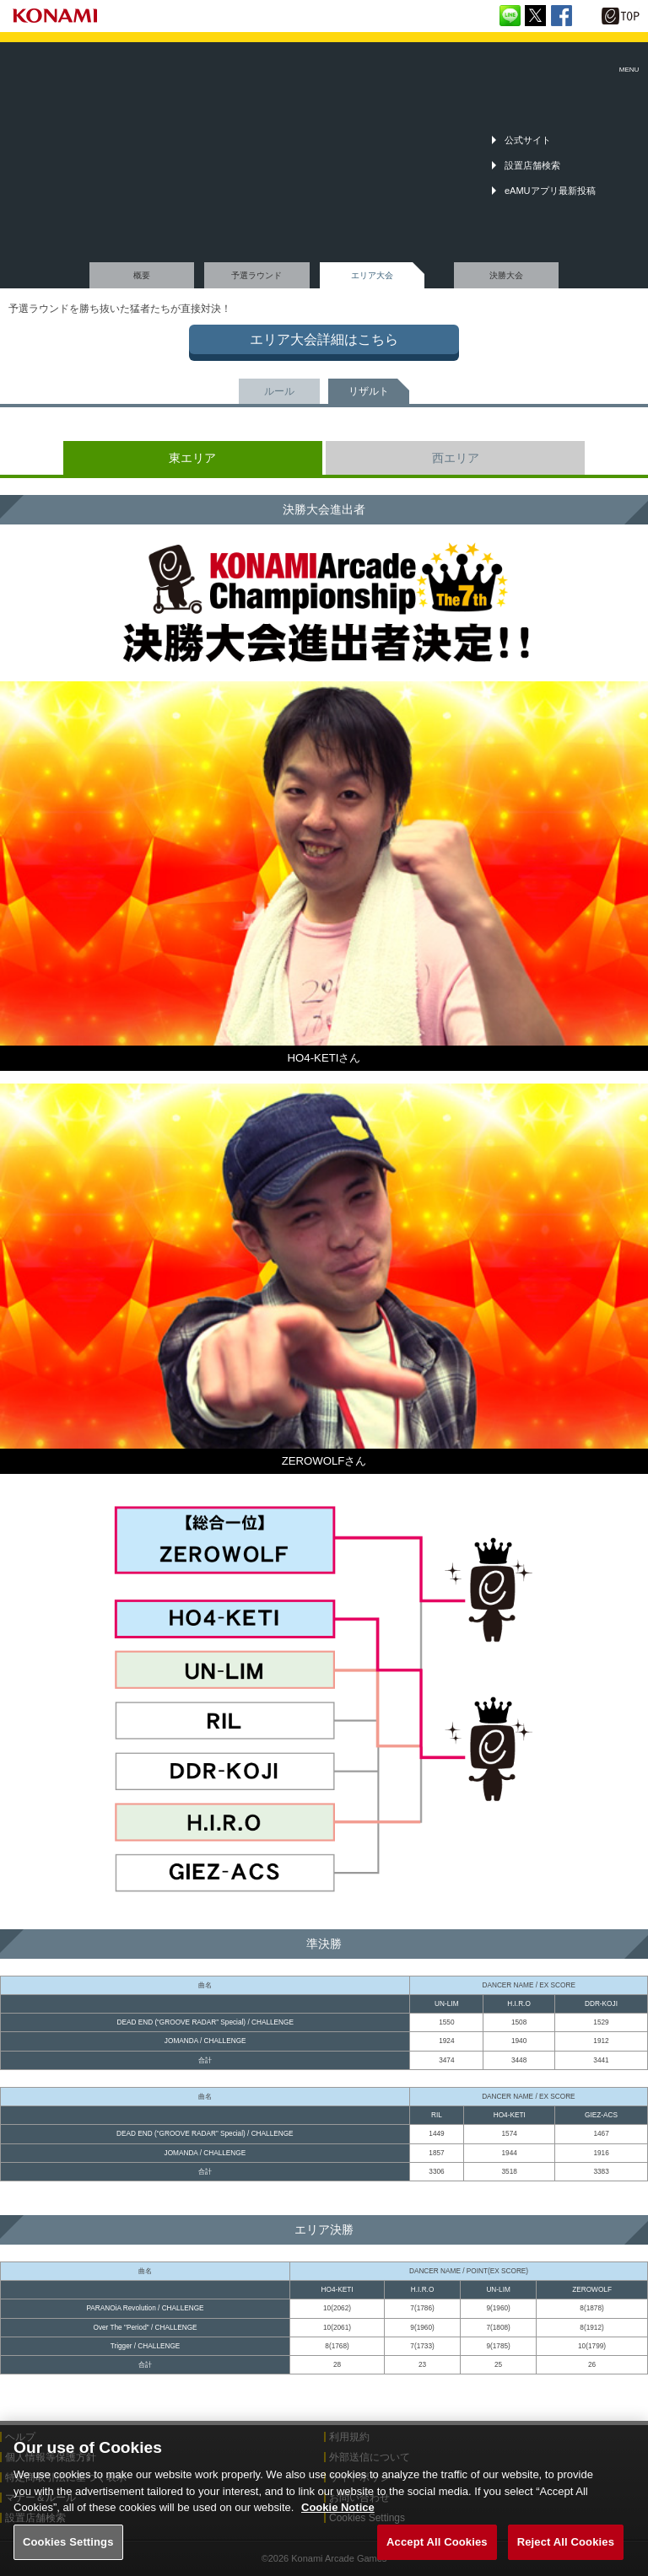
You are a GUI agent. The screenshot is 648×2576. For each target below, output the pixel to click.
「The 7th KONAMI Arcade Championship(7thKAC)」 (54, 59)
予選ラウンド (256, 275)
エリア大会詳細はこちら (324, 339)
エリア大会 (372, 275)
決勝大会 (506, 275)
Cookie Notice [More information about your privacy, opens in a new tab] (338, 2516)
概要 (141, 275)
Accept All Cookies (437, 2551)
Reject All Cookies (565, 2551)
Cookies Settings (68, 2551)
